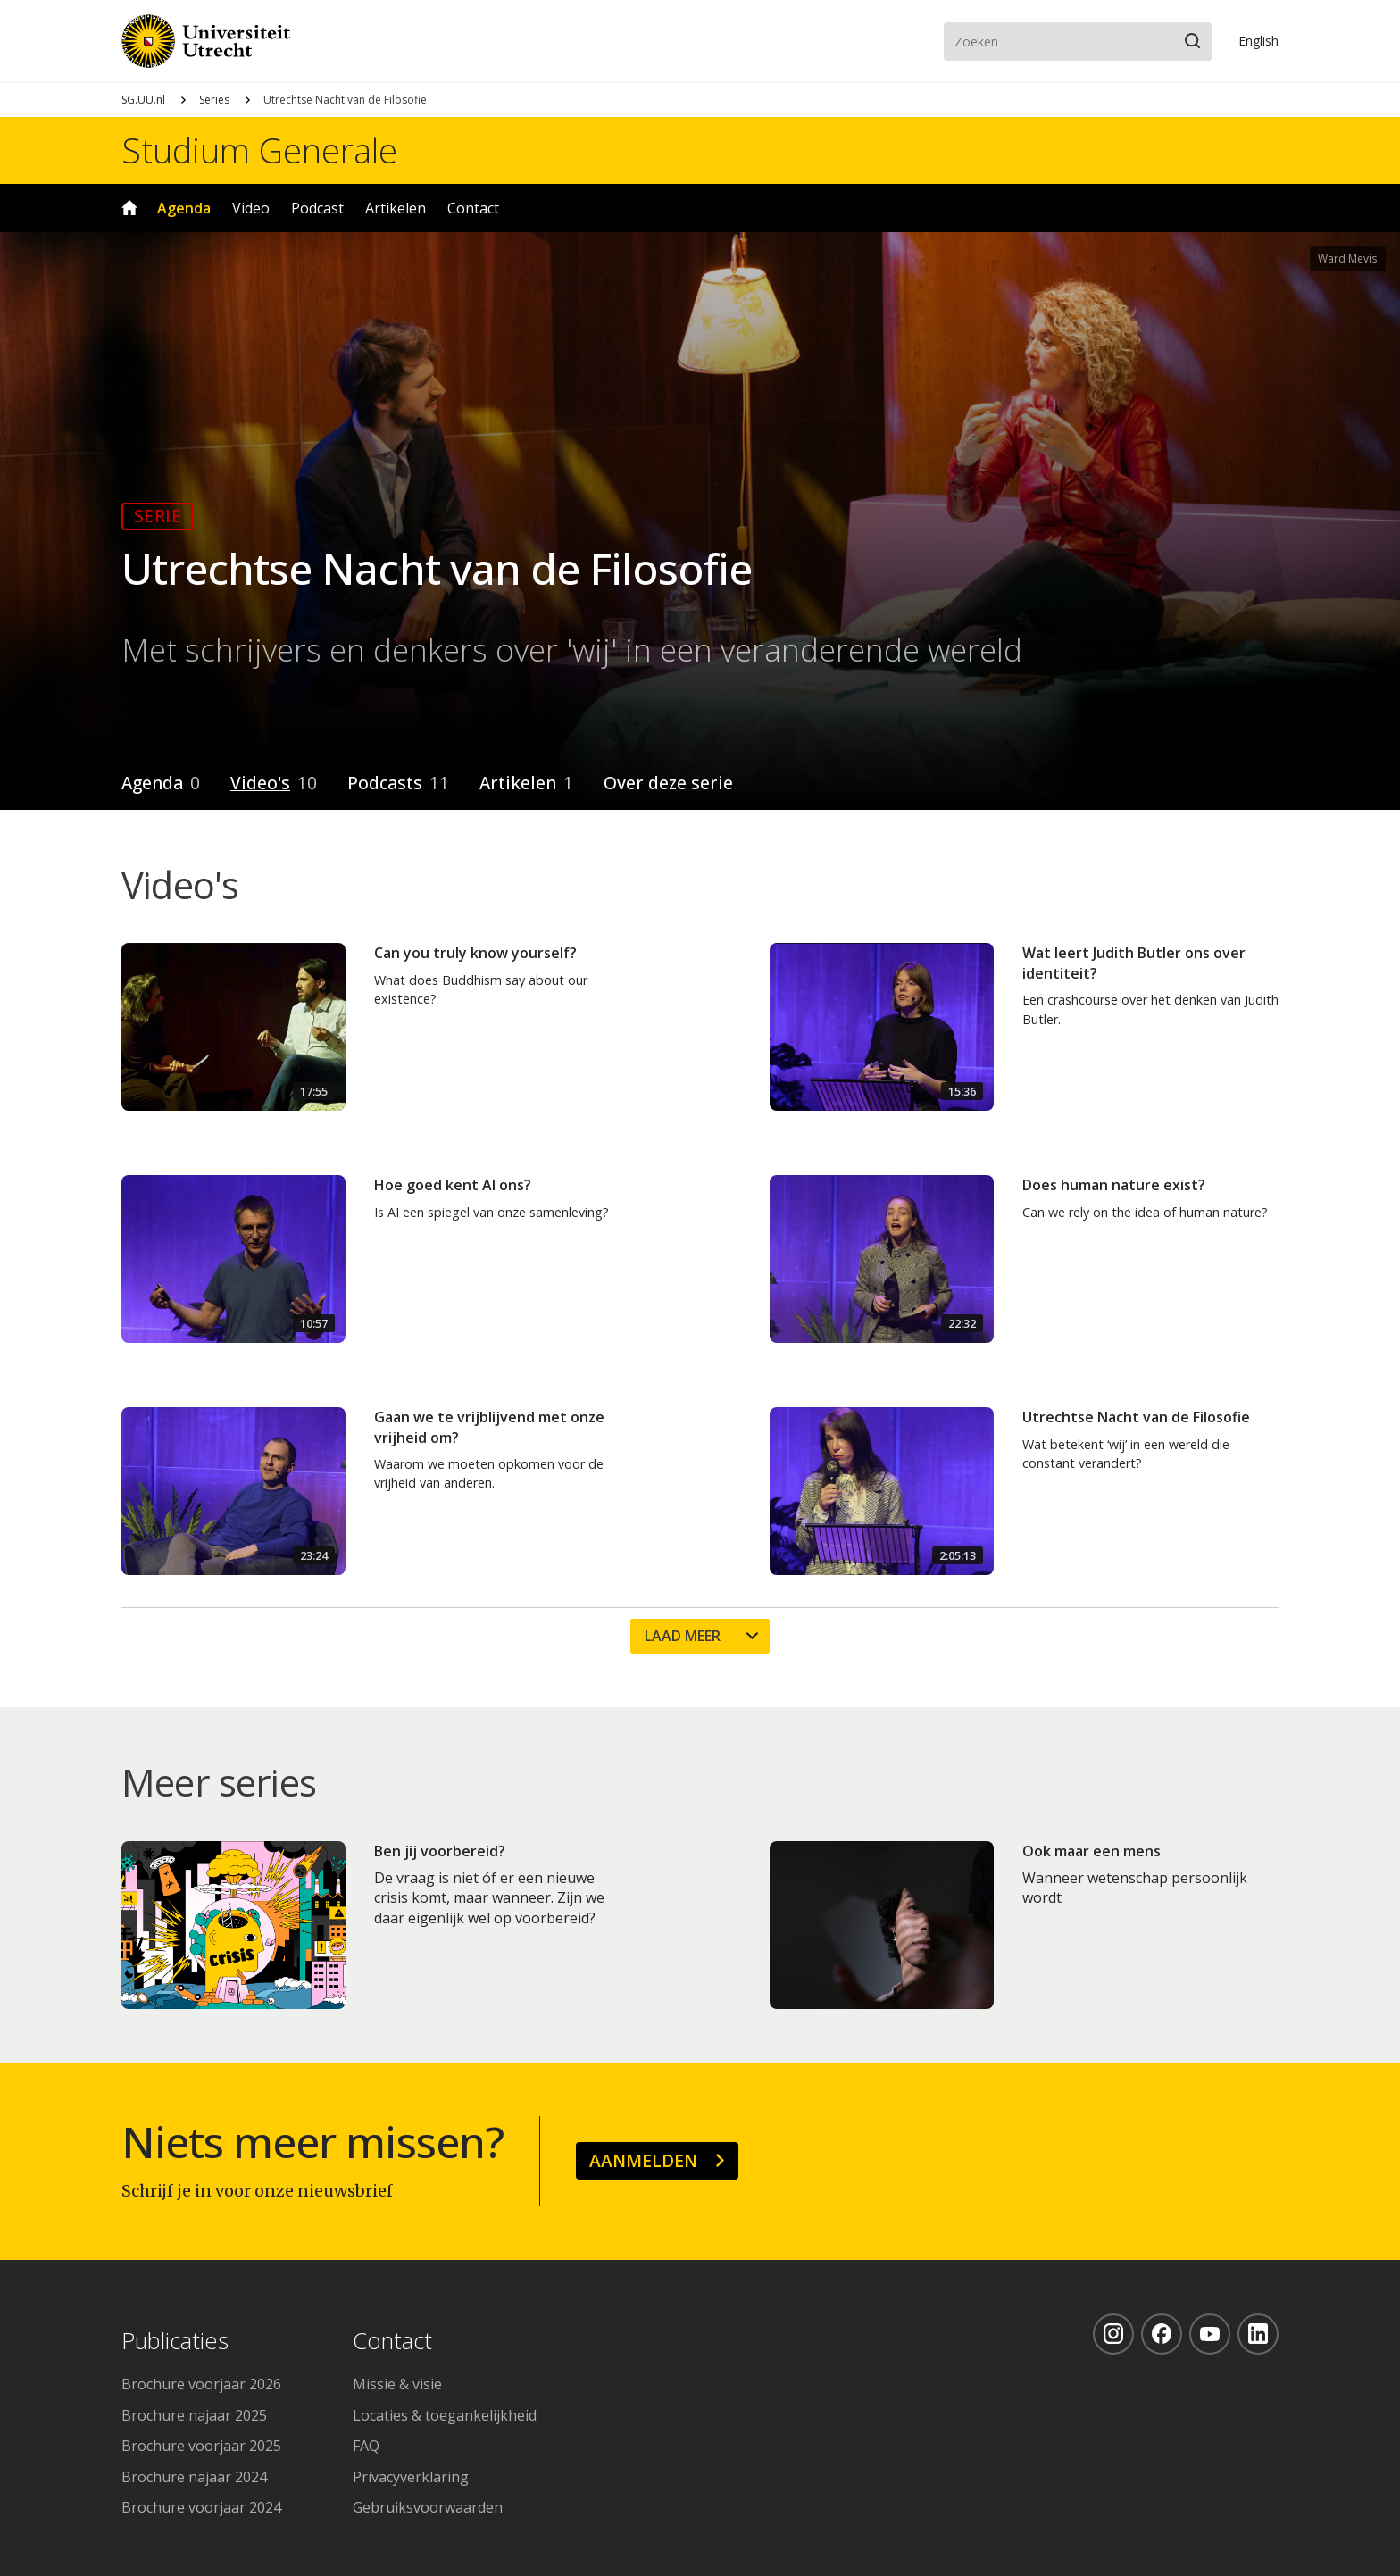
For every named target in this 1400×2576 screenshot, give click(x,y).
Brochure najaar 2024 (194, 2477)
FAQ (366, 2445)
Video (251, 208)
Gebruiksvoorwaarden (428, 2507)
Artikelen (395, 208)
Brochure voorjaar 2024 (201, 2507)
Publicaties (175, 2341)
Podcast (317, 208)
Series (214, 99)
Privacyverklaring (411, 2477)
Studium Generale (259, 150)
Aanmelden (643, 2160)
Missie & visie (397, 2384)
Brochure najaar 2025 (194, 2415)
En (1258, 40)
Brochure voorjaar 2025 (201, 2445)
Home (129, 208)
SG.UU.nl (143, 99)
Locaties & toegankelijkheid (445, 2415)
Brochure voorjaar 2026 (201, 2384)
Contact (473, 208)
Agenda (184, 208)
